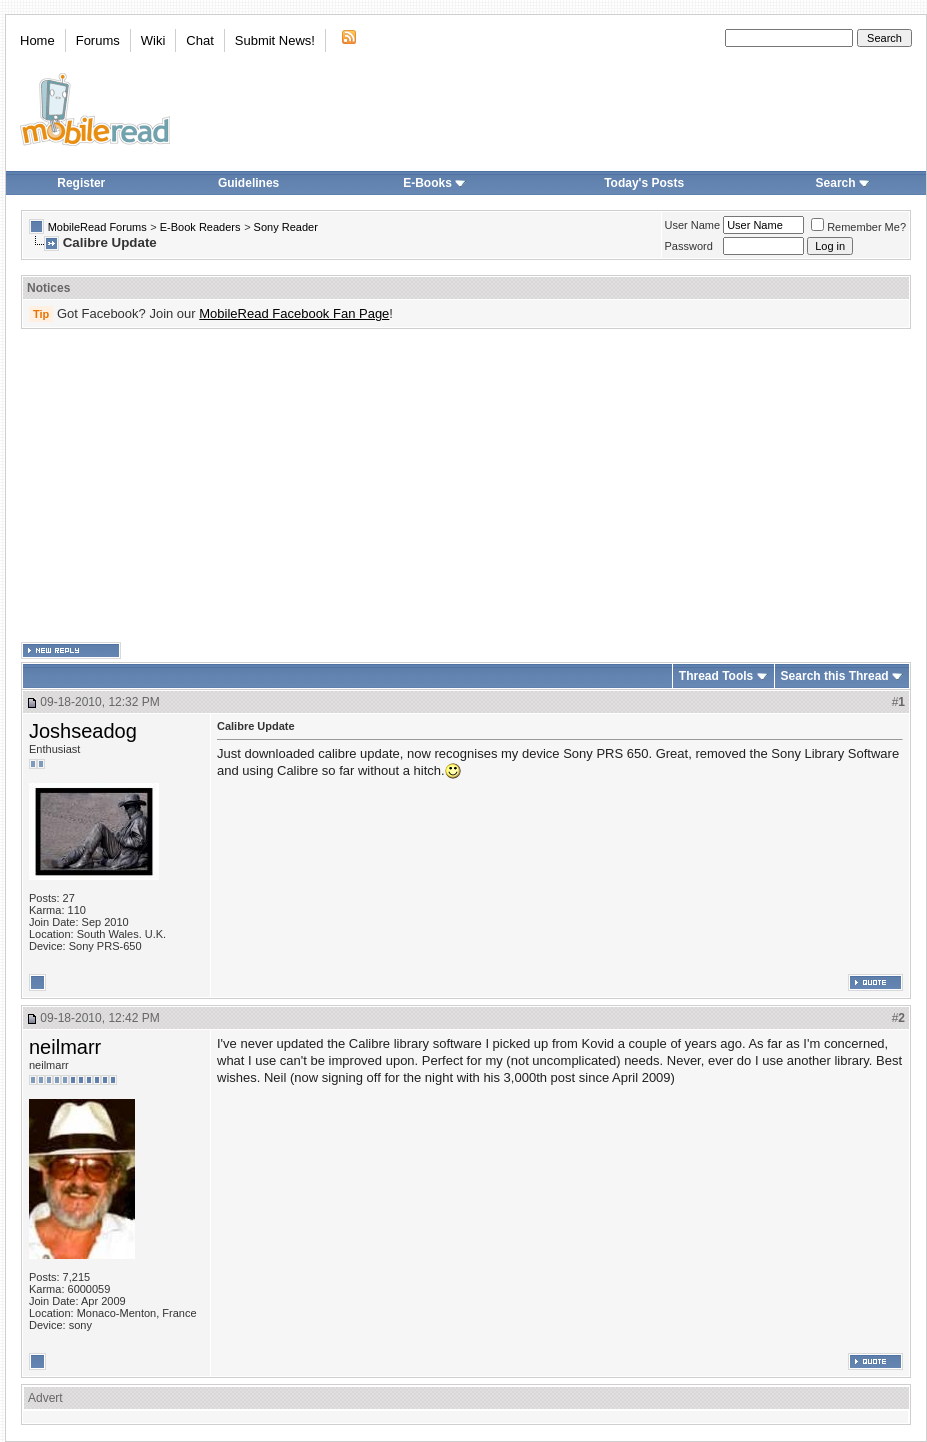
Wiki (153, 40)
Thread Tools (716, 676)
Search (843, 183)
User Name (693, 225)
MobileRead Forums (97, 227)
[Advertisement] (435, 486)
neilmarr (65, 1047)
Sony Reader (286, 227)
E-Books (434, 183)
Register (81, 183)
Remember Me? (858, 227)
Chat (199, 40)
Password (689, 246)
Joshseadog (83, 731)
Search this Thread (835, 676)
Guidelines (248, 183)
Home (37, 40)
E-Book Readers (200, 227)
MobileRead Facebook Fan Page (294, 313)
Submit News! (275, 40)
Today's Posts (644, 183)
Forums (98, 40)
